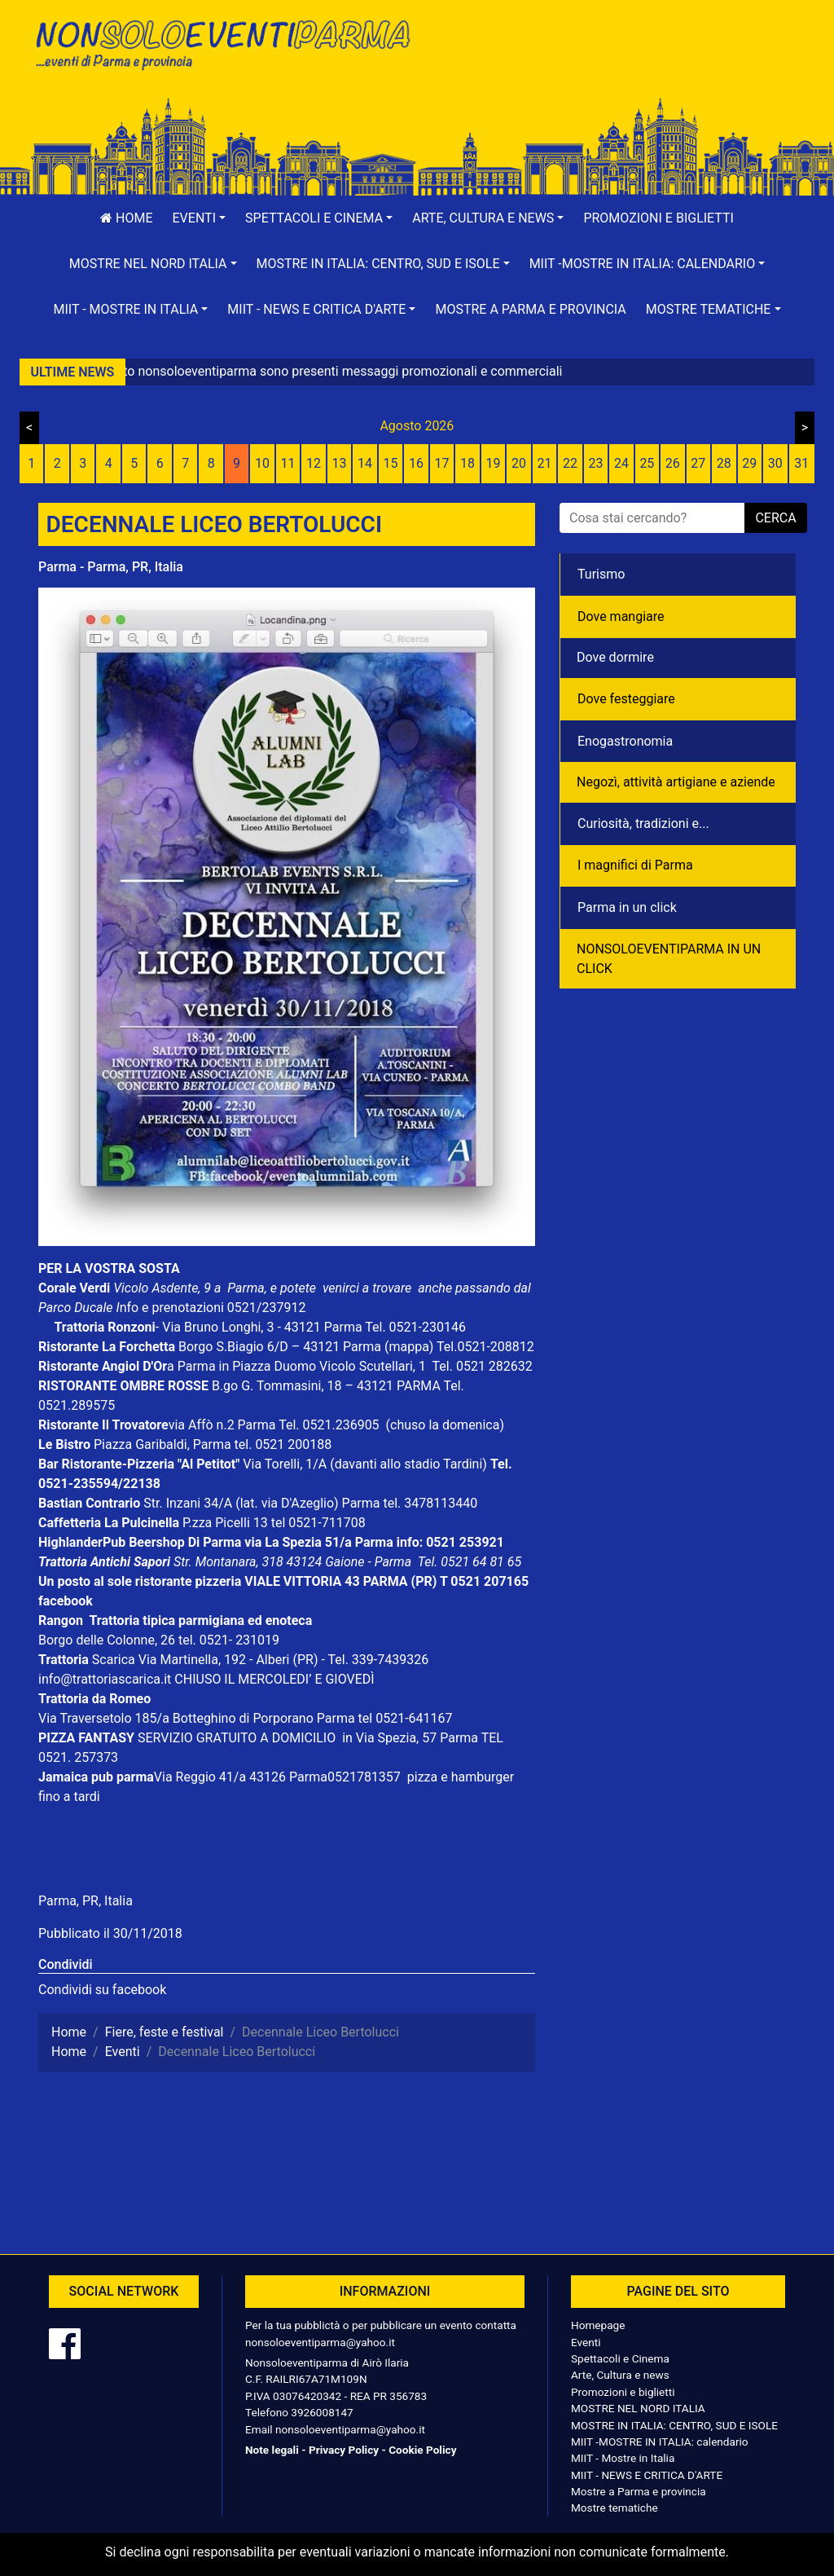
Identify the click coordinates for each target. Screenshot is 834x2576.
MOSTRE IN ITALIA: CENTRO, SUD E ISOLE (674, 2425)
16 (416, 463)
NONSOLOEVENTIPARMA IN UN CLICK (669, 958)
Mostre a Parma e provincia (530, 309)
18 (467, 463)
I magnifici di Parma (635, 865)
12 (313, 463)
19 (492, 463)
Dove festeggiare (626, 699)
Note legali (272, 2449)
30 (775, 463)
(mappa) (410, 1346)
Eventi (586, 2342)
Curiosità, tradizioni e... (643, 823)
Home (126, 218)
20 (518, 463)
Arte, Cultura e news (620, 2374)
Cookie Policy (422, 2449)
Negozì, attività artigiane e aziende (676, 782)
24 (621, 463)
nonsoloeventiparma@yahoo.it (320, 2342)
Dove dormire (615, 657)
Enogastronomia (625, 741)
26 (672, 463)
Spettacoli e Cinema (620, 2358)
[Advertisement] (612, 66)
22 (570, 463)
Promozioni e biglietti (658, 218)
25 (646, 463)
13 (339, 463)
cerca (775, 518)
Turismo (601, 574)
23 (595, 463)
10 (262, 463)
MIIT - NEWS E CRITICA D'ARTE (646, 2474)
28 (724, 463)
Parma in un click (627, 907)
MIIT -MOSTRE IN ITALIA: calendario (659, 2441)
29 (749, 463)
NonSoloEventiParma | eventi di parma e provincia (221, 47)
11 (288, 463)
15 (391, 463)
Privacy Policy (344, 2449)
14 (365, 463)
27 (698, 463)
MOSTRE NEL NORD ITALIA (638, 2408)
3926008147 (322, 2412)
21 (544, 463)
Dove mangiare (621, 616)
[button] (199, 218)
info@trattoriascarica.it (104, 1679)
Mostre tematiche (614, 2507)
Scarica (115, 1659)
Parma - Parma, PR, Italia (110, 567)
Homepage (598, 2325)
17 (442, 463)
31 (801, 463)
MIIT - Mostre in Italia (622, 2457)
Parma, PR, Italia (85, 1901)
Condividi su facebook (102, 1989)
